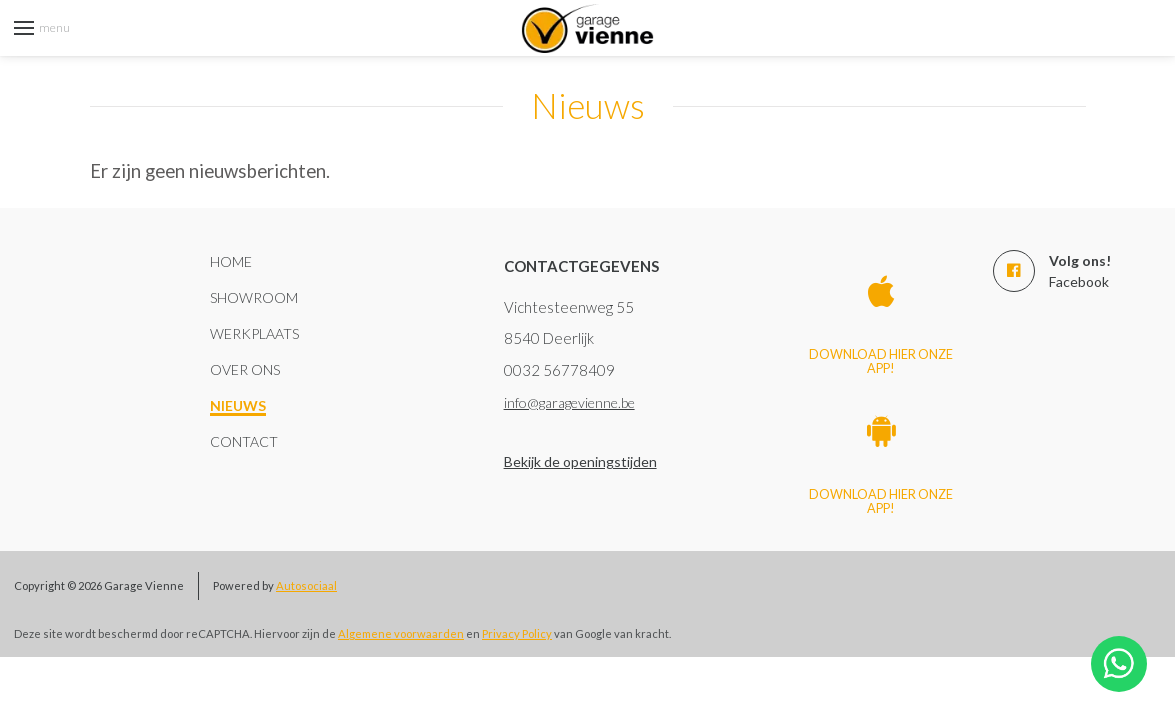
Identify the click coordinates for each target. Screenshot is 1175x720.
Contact (244, 441)
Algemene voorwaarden (401, 633)
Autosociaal (306, 585)
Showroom (254, 297)
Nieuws (238, 405)
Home (231, 261)
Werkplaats (254, 333)
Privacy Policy (517, 633)
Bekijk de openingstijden (580, 461)
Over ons (245, 369)
